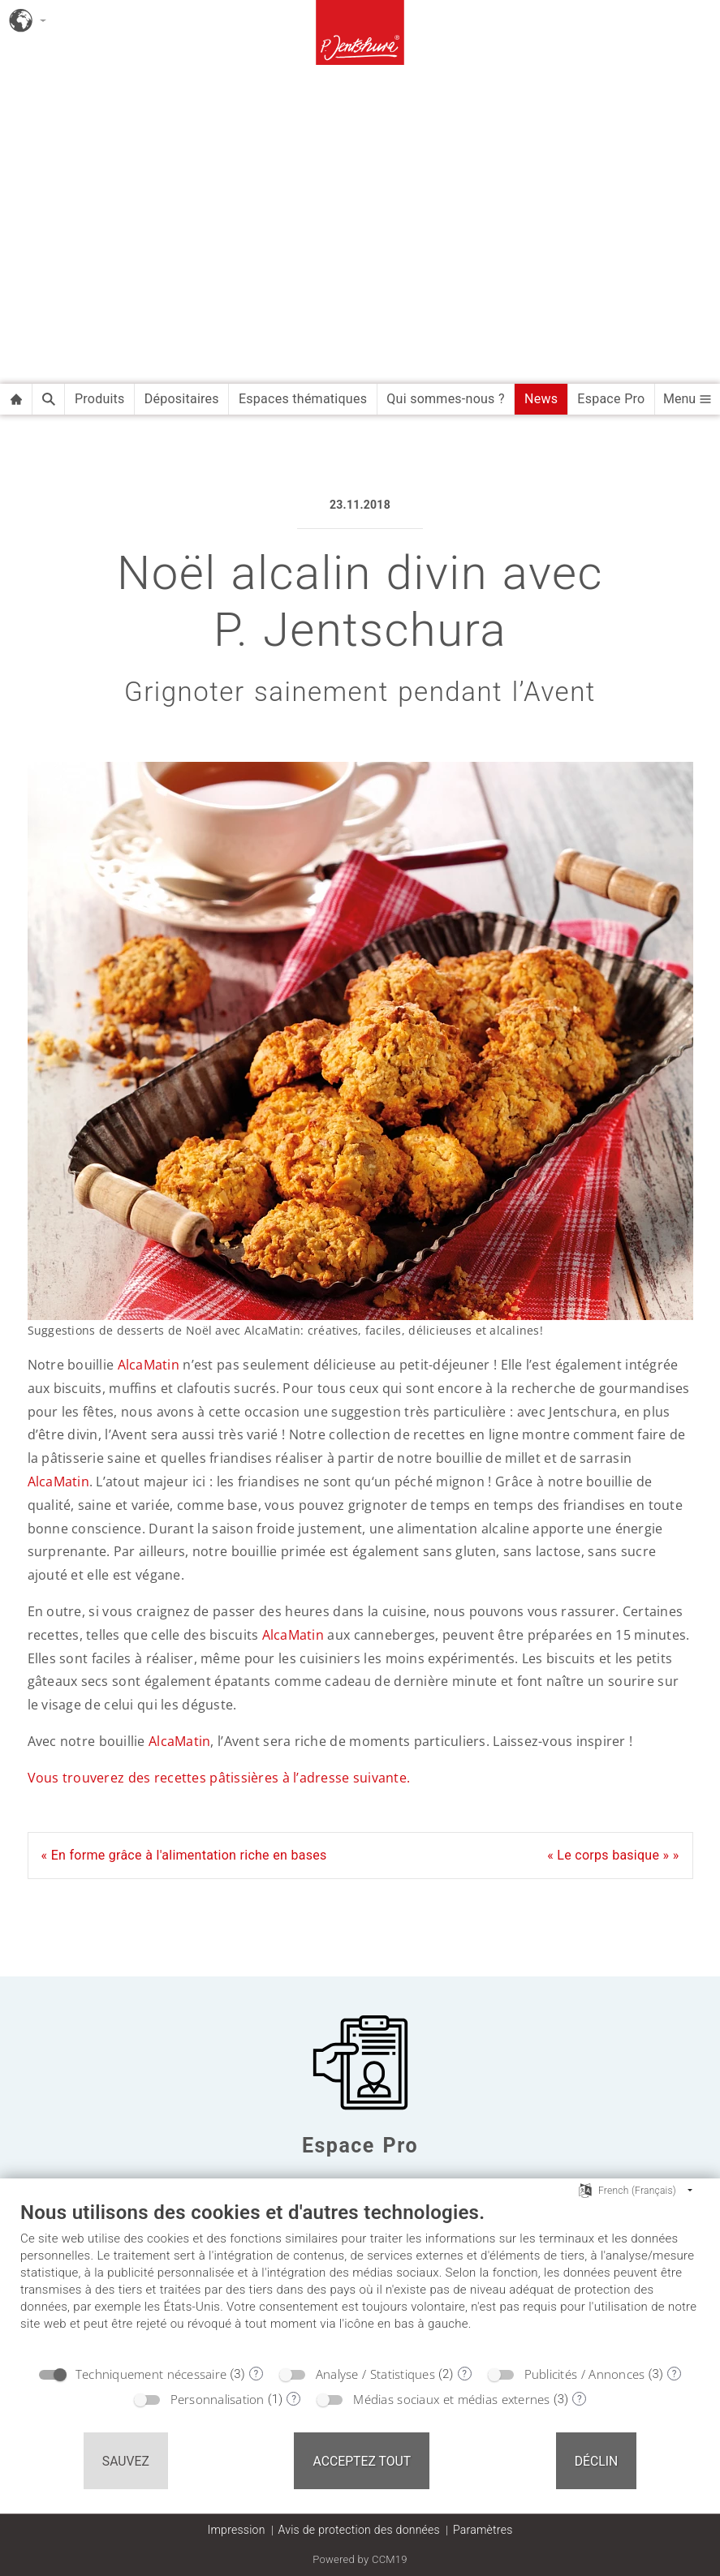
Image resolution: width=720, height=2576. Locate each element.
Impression (236, 2529)
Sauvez (125, 2461)
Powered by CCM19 (360, 2559)
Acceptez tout (362, 2461)
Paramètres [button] (483, 2529)
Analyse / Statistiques (375, 2374)
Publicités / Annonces (584, 2374)
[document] (360, 2278)
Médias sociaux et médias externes (451, 2399)
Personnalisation (217, 2399)
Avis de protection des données (359, 2529)
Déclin (597, 2461)
